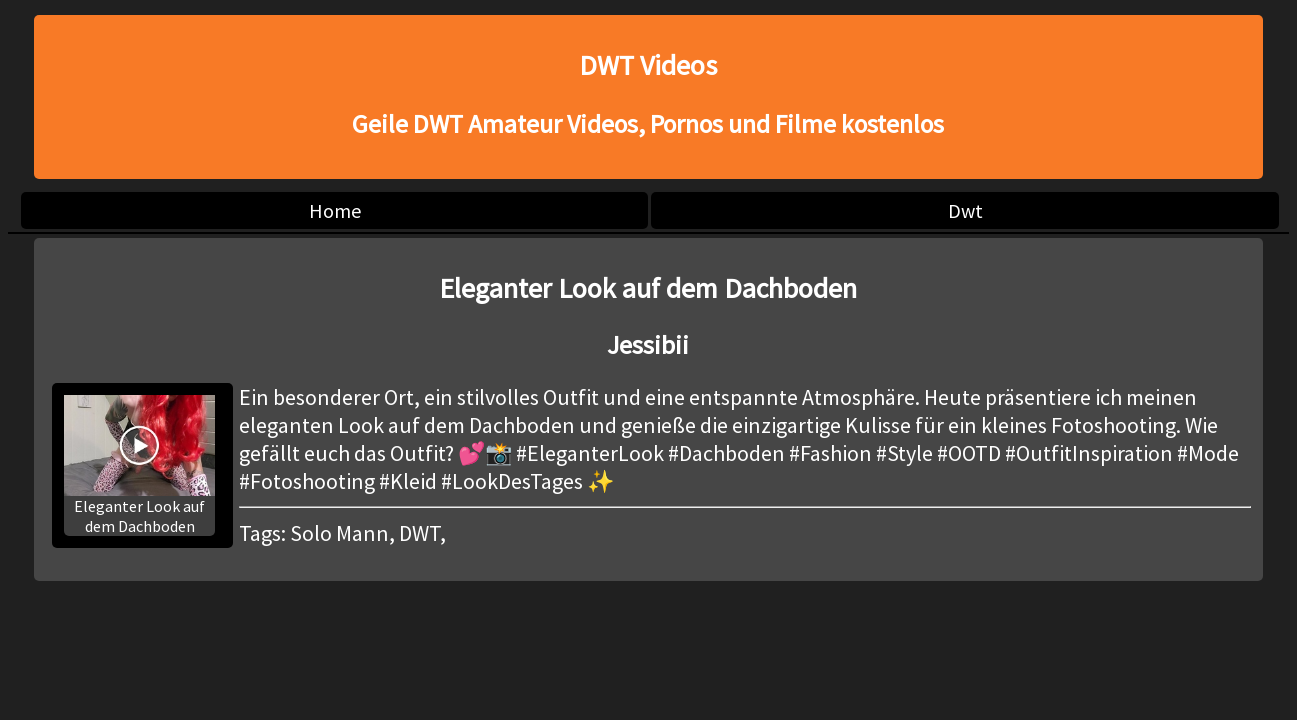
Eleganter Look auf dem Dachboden (139, 465)
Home (335, 210)
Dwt (965, 210)
